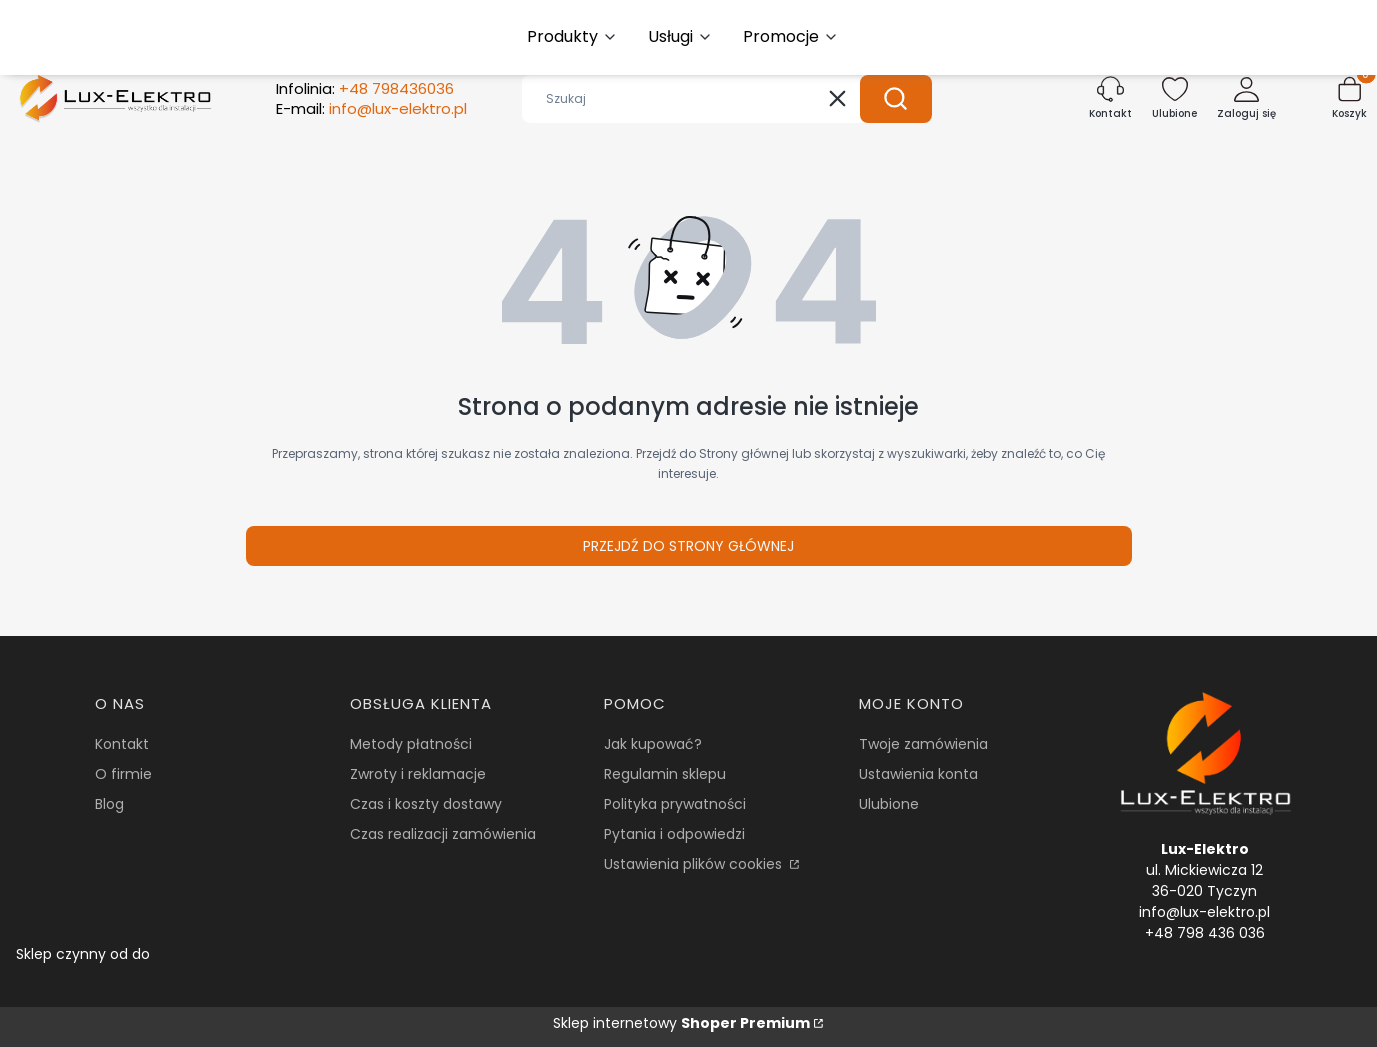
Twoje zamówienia (923, 744)
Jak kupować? (653, 744)
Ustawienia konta (918, 774)
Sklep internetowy (681, 1023)
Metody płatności (411, 744)
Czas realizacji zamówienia (443, 834)
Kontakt (122, 744)
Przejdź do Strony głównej (688, 546)
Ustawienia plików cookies (695, 864)
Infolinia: (365, 89)
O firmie (123, 774)
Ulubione (889, 804)
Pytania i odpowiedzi (674, 834)
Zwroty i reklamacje (418, 774)
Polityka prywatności (675, 804)
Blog (109, 804)
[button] (896, 99)
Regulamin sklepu (665, 774)
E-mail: (371, 109)
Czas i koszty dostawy (426, 804)
